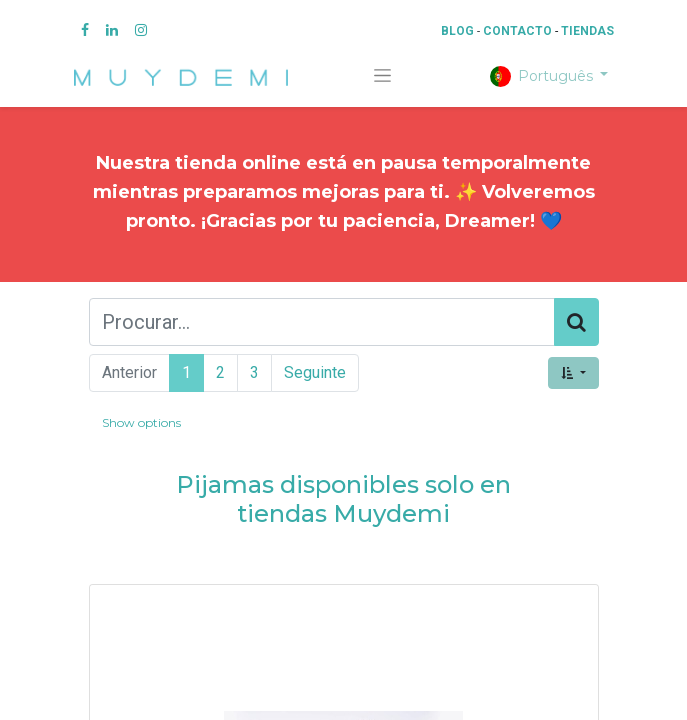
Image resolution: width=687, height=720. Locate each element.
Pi (188, 484)
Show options (141, 422)
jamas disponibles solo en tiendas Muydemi (356, 499)
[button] (573, 373)
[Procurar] (576, 322)
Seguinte (315, 372)
